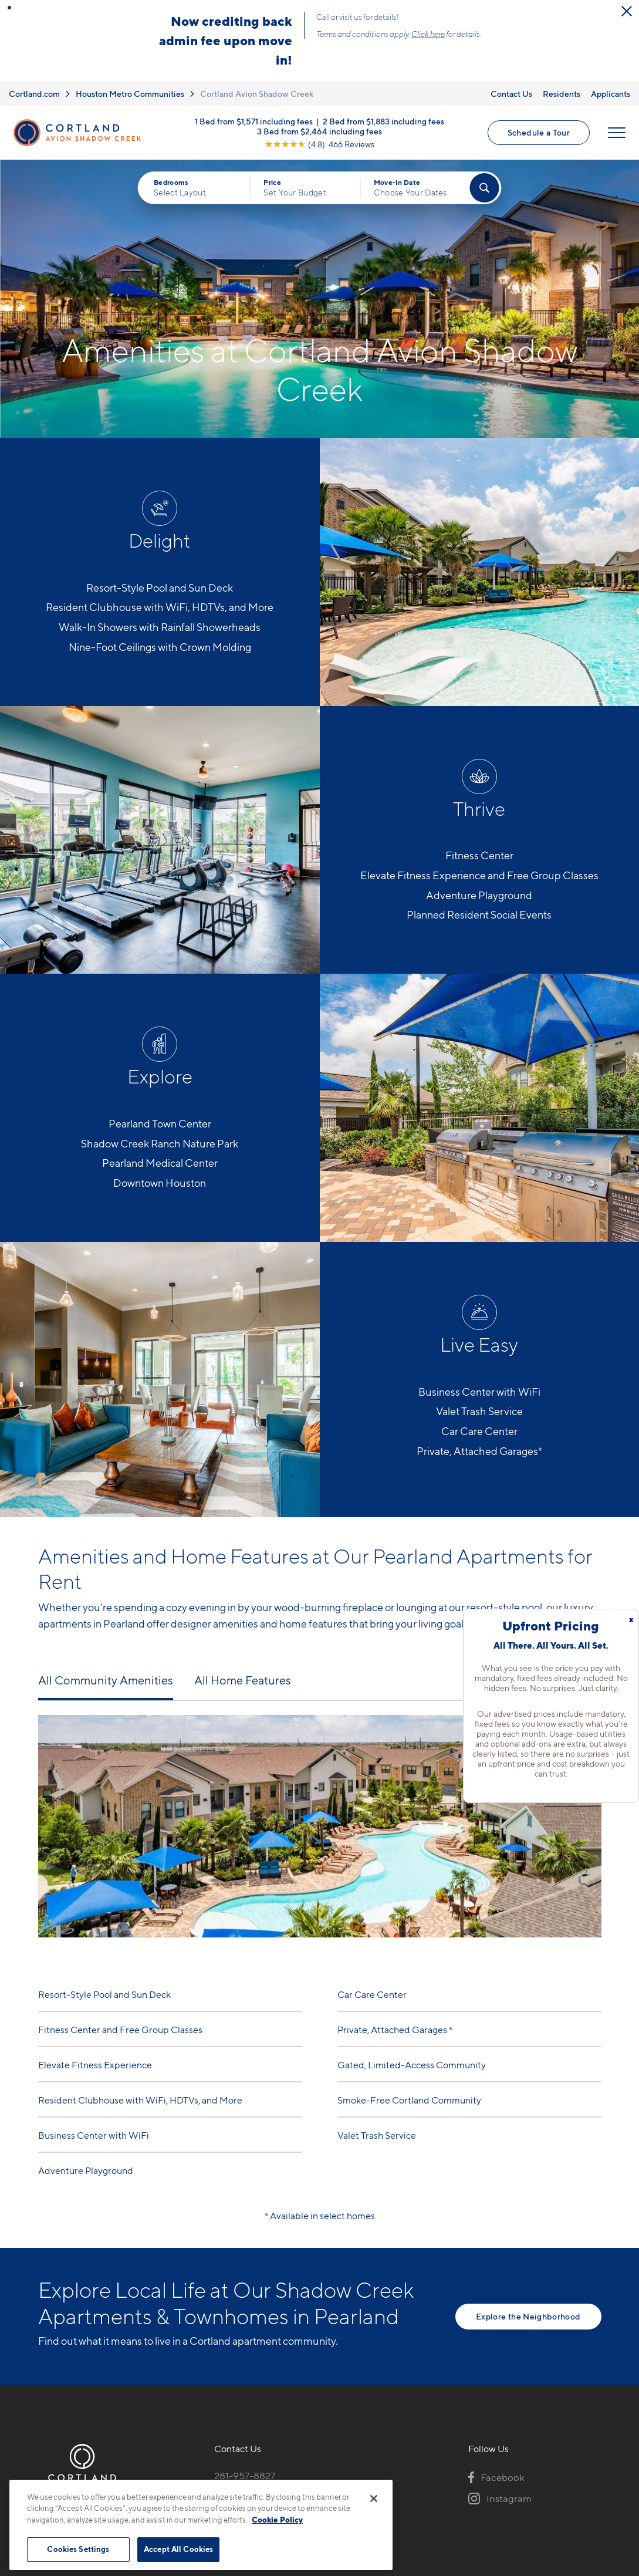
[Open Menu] (617, 132)
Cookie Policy (277, 2519)
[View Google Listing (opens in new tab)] (319, 144)
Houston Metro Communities (130, 94)
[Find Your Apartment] (484, 187)
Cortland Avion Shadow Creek (256, 94)
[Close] (374, 2498)
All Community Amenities (105, 1680)
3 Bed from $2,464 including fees (319, 131)
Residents (561, 94)
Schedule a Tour (539, 132)
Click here (428, 34)
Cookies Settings (78, 2549)
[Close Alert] (626, 11)
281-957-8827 (244, 2476)
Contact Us (511, 94)
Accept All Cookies (178, 2549)
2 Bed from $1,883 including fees (383, 121)
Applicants (610, 94)
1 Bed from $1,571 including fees (254, 121)
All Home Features (242, 1680)
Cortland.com (34, 94)
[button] (9, 7)
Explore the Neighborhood (528, 2316)
